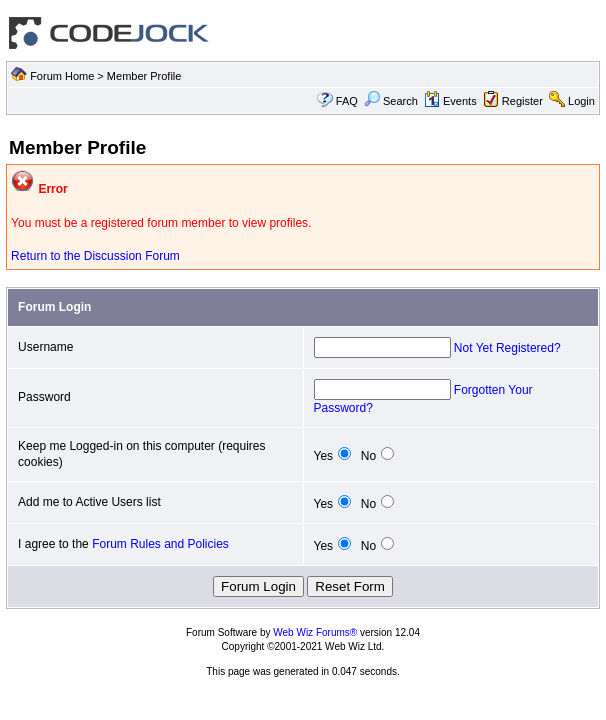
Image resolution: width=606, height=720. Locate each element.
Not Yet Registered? (507, 348)
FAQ (347, 101)
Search (391, 101)
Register (522, 101)
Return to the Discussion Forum (95, 256)
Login (581, 101)
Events (450, 101)
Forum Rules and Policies (160, 544)
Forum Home (62, 76)
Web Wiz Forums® (315, 632)
